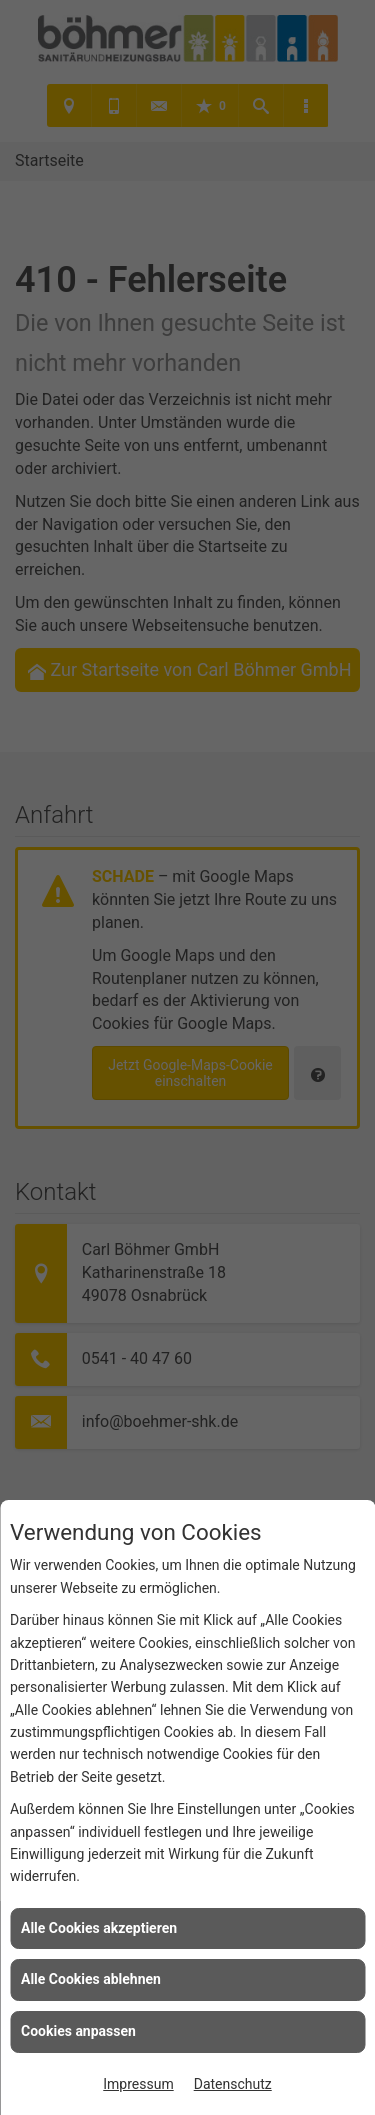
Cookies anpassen (78, 2031)
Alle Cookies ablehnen (91, 1979)
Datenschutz (233, 2084)
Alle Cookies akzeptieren (99, 1928)
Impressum (138, 2084)
